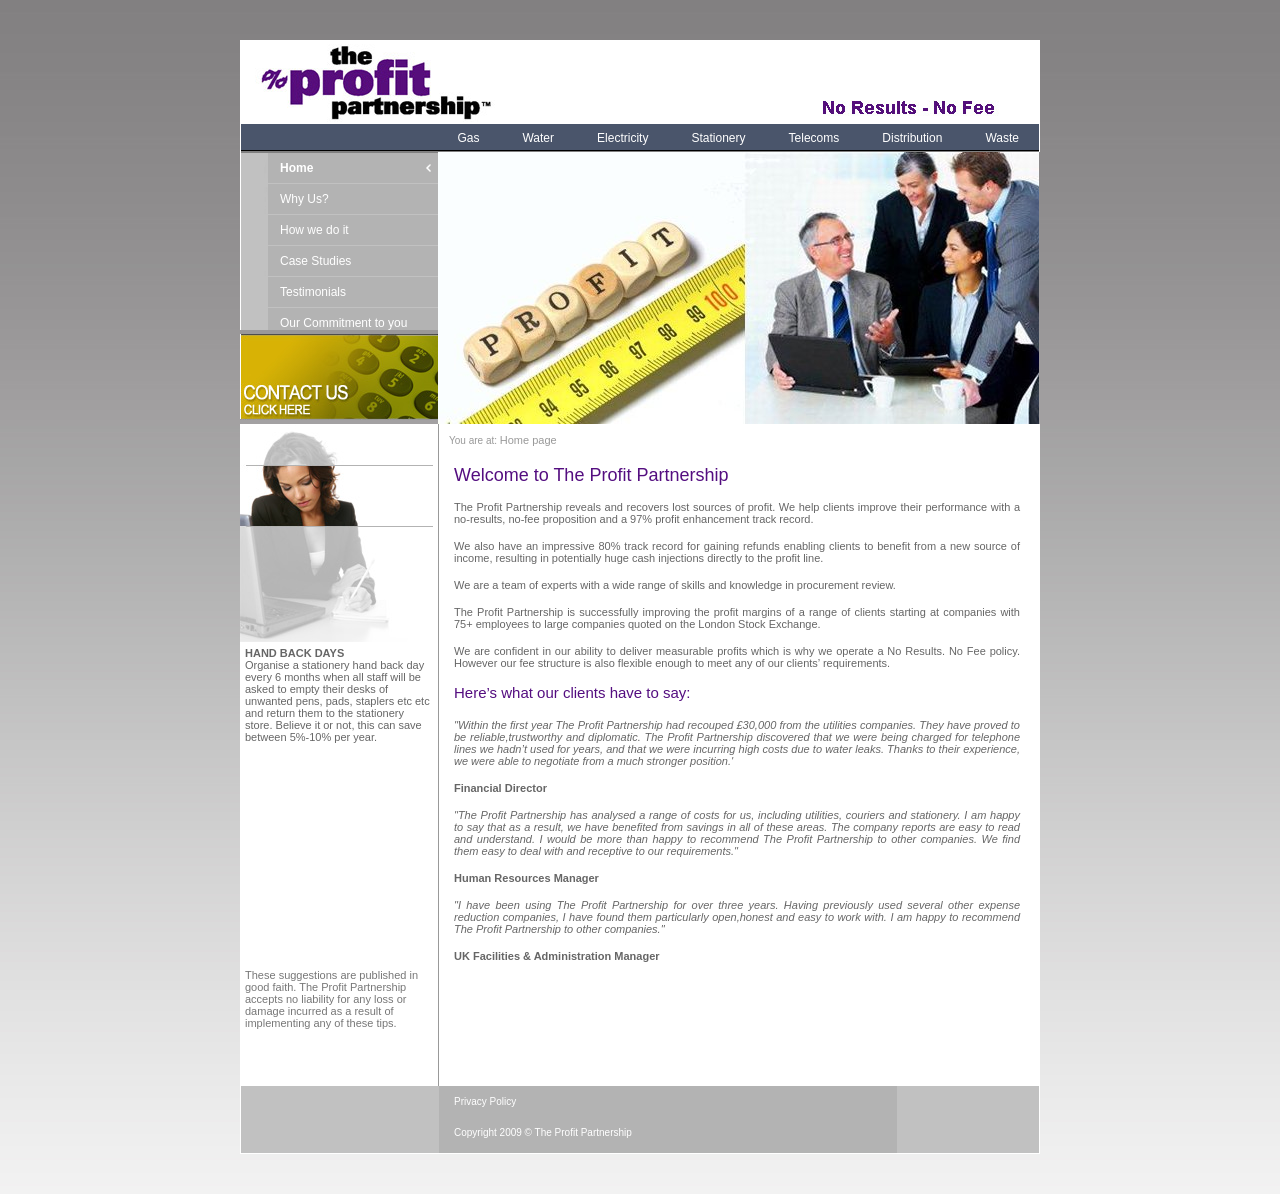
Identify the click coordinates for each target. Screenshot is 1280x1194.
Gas (468, 138)
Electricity (622, 138)
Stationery (719, 138)
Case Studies (315, 261)
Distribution (912, 138)
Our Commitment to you (343, 323)
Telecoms (814, 138)
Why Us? (304, 199)
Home (296, 168)
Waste (1002, 138)
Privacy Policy (485, 1101)
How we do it (314, 230)
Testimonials (313, 292)
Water (538, 138)
